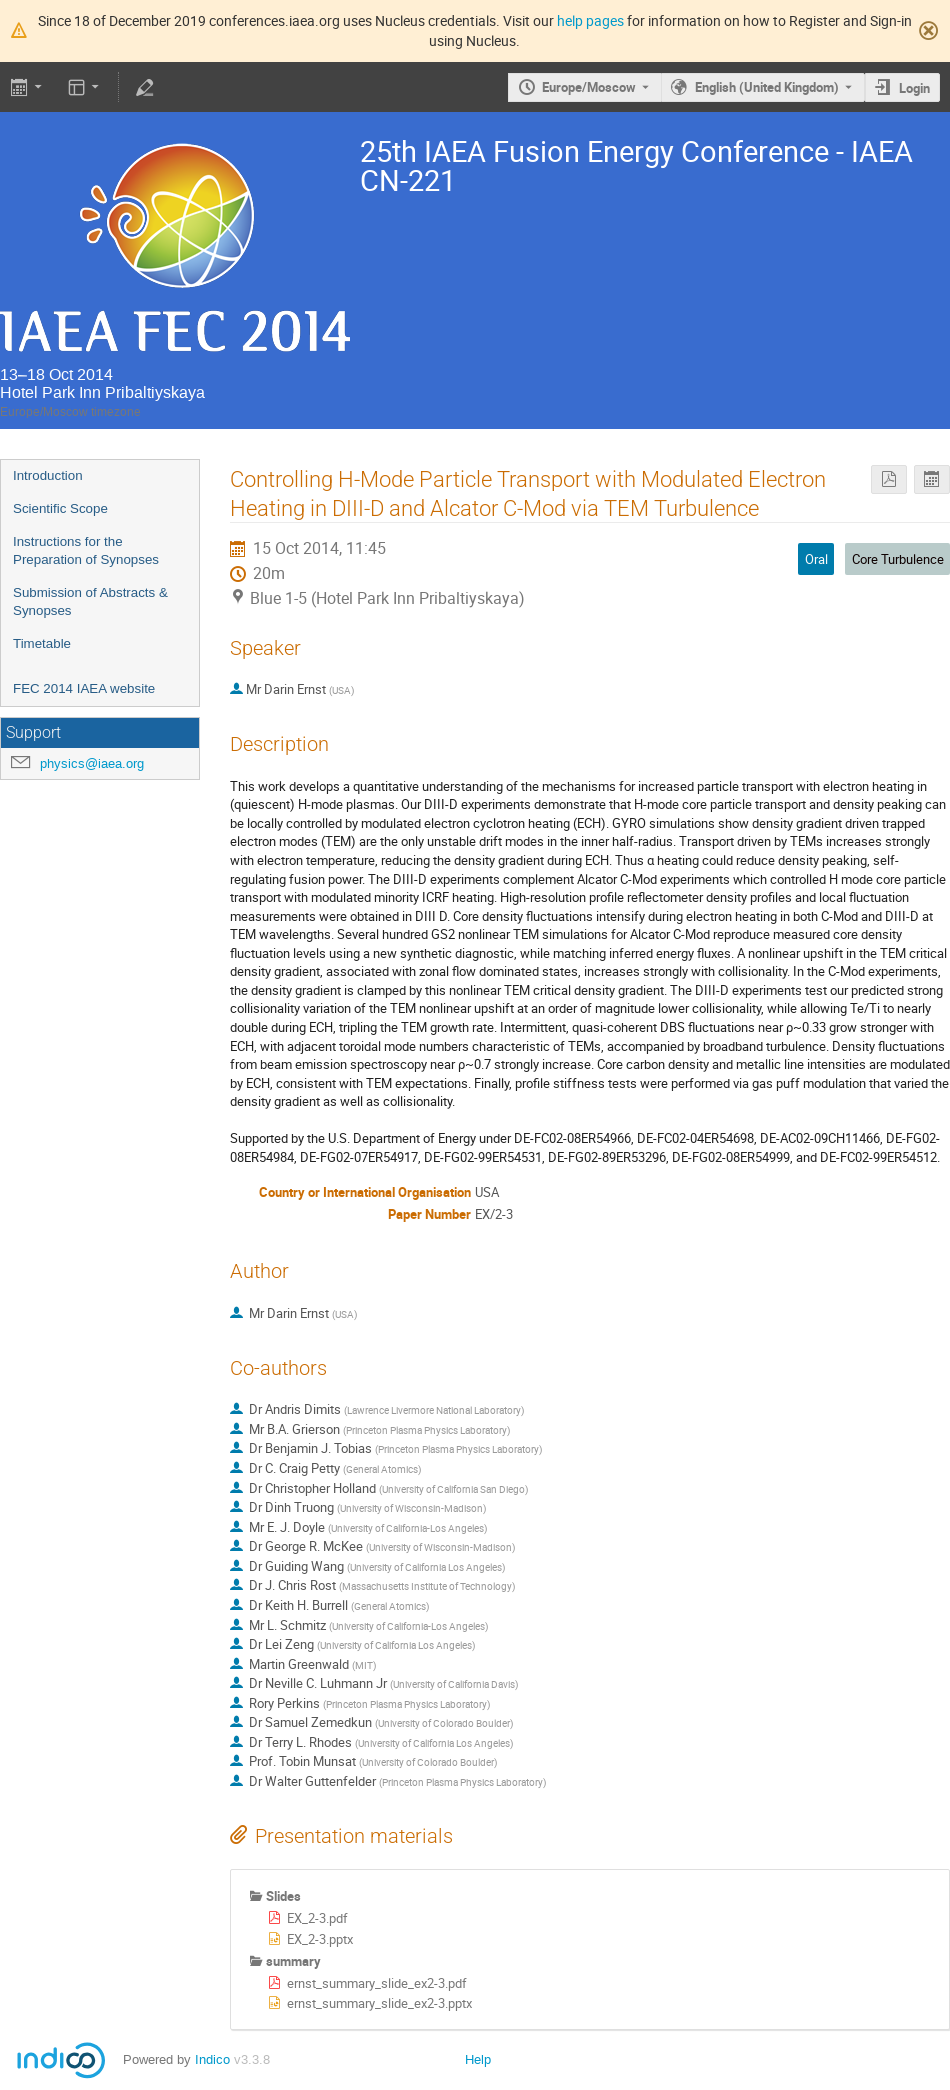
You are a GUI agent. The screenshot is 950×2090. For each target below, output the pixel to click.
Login (914, 88)
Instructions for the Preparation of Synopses (86, 551)
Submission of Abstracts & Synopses (90, 602)
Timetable (42, 643)
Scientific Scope (60, 508)
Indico (212, 2059)
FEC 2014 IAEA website (84, 688)
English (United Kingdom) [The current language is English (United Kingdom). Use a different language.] (767, 87)
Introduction (48, 475)
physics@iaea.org (92, 763)
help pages (590, 20)
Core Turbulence (898, 559)
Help (478, 2059)
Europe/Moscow (589, 87)
